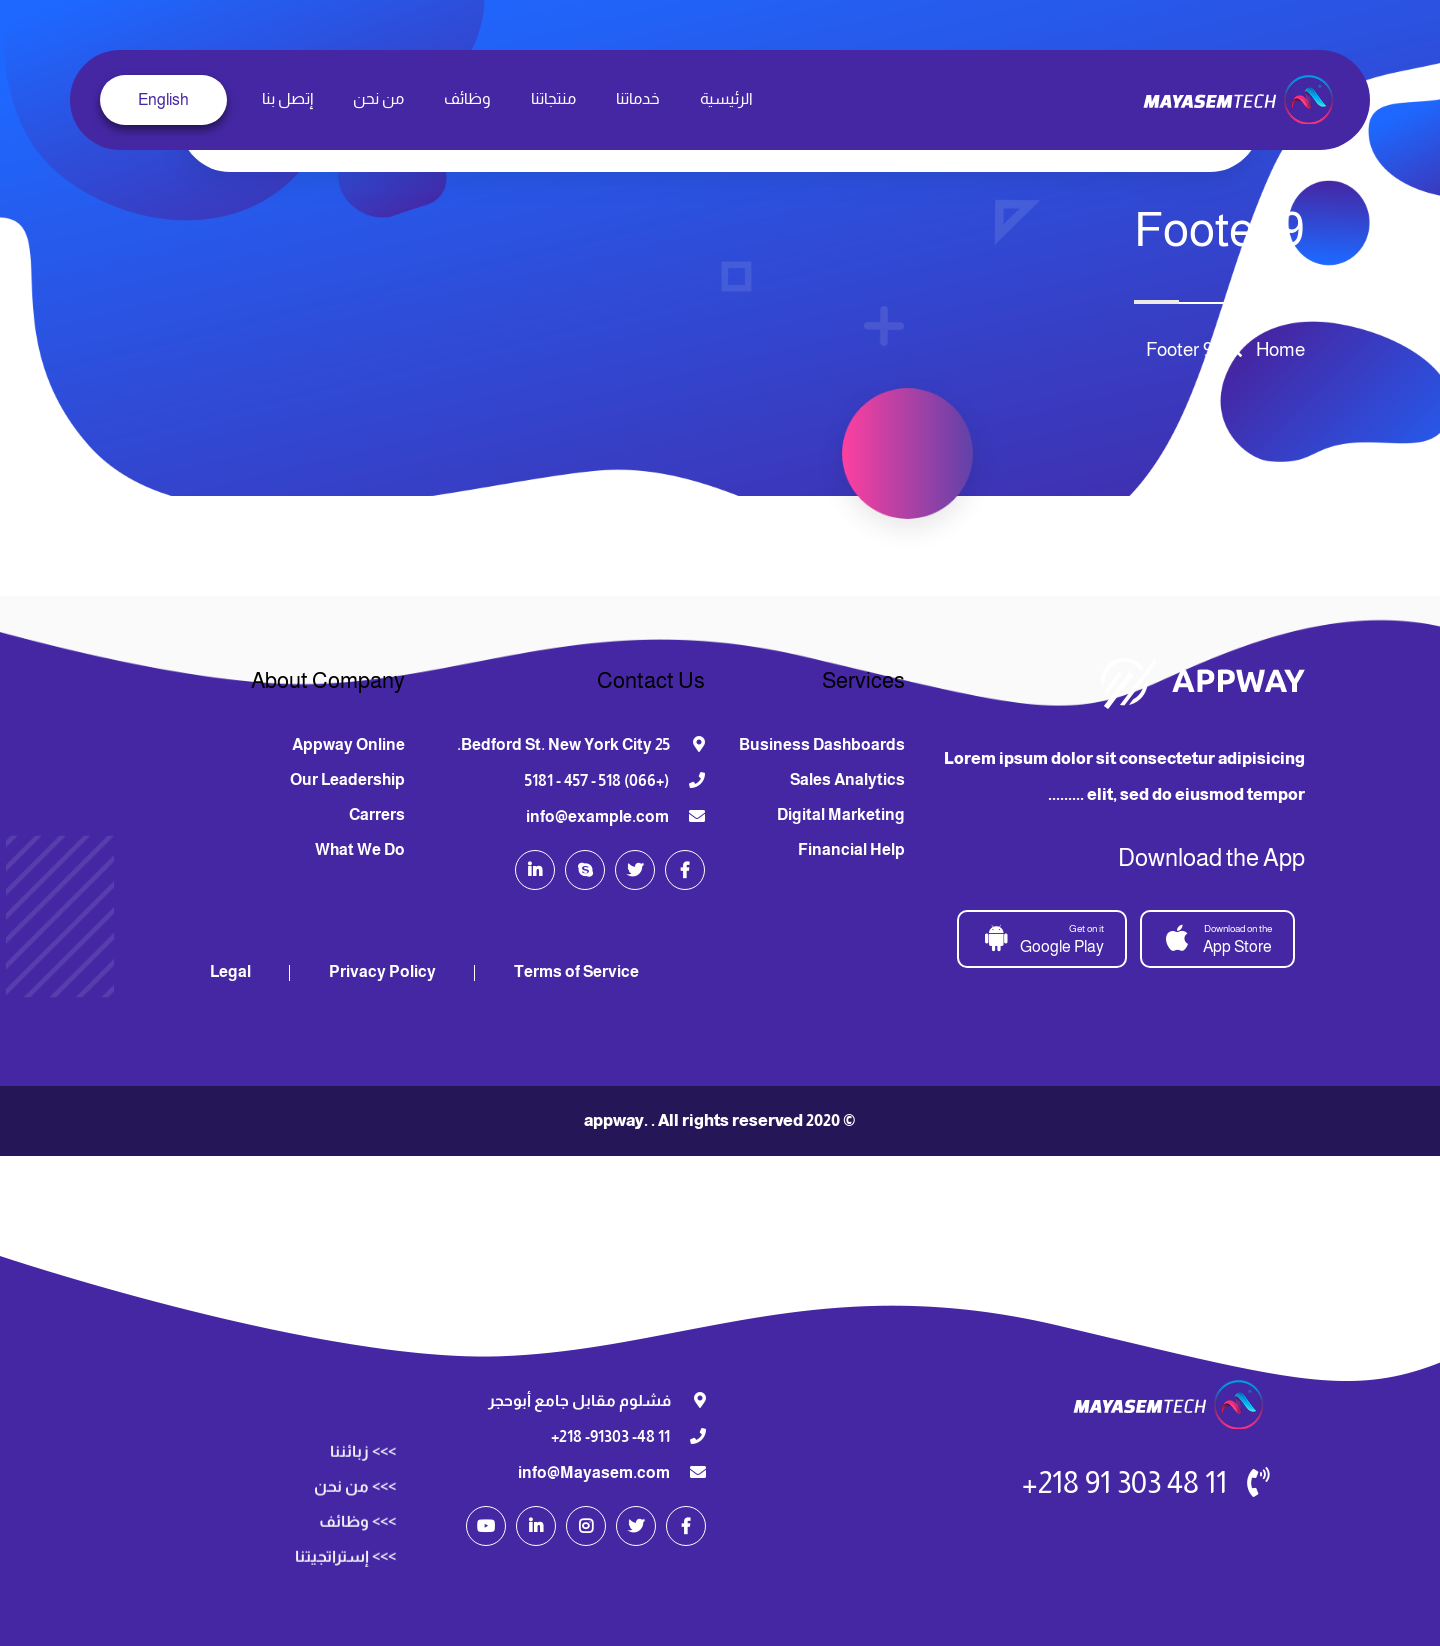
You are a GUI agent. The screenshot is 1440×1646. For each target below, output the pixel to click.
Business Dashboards (822, 744)
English (163, 99)
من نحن (378, 98)
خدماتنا (638, 98)
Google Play (1043, 937)
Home (1276, 349)
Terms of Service (576, 971)
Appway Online (348, 744)
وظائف (467, 98)
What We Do (360, 849)
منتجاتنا (553, 98)
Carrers (377, 814)
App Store (1219, 937)
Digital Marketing (841, 814)
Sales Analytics (847, 779)
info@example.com (597, 816)
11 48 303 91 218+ (1124, 1482)
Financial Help (851, 849)
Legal (230, 971)
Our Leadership (347, 779)
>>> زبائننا (363, 1629)
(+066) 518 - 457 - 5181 (597, 780)
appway (614, 1120)
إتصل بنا (287, 98)
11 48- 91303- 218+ (610, 1436)
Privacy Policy (382, 971)
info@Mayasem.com (594, 1472)
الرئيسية (726, 98)
